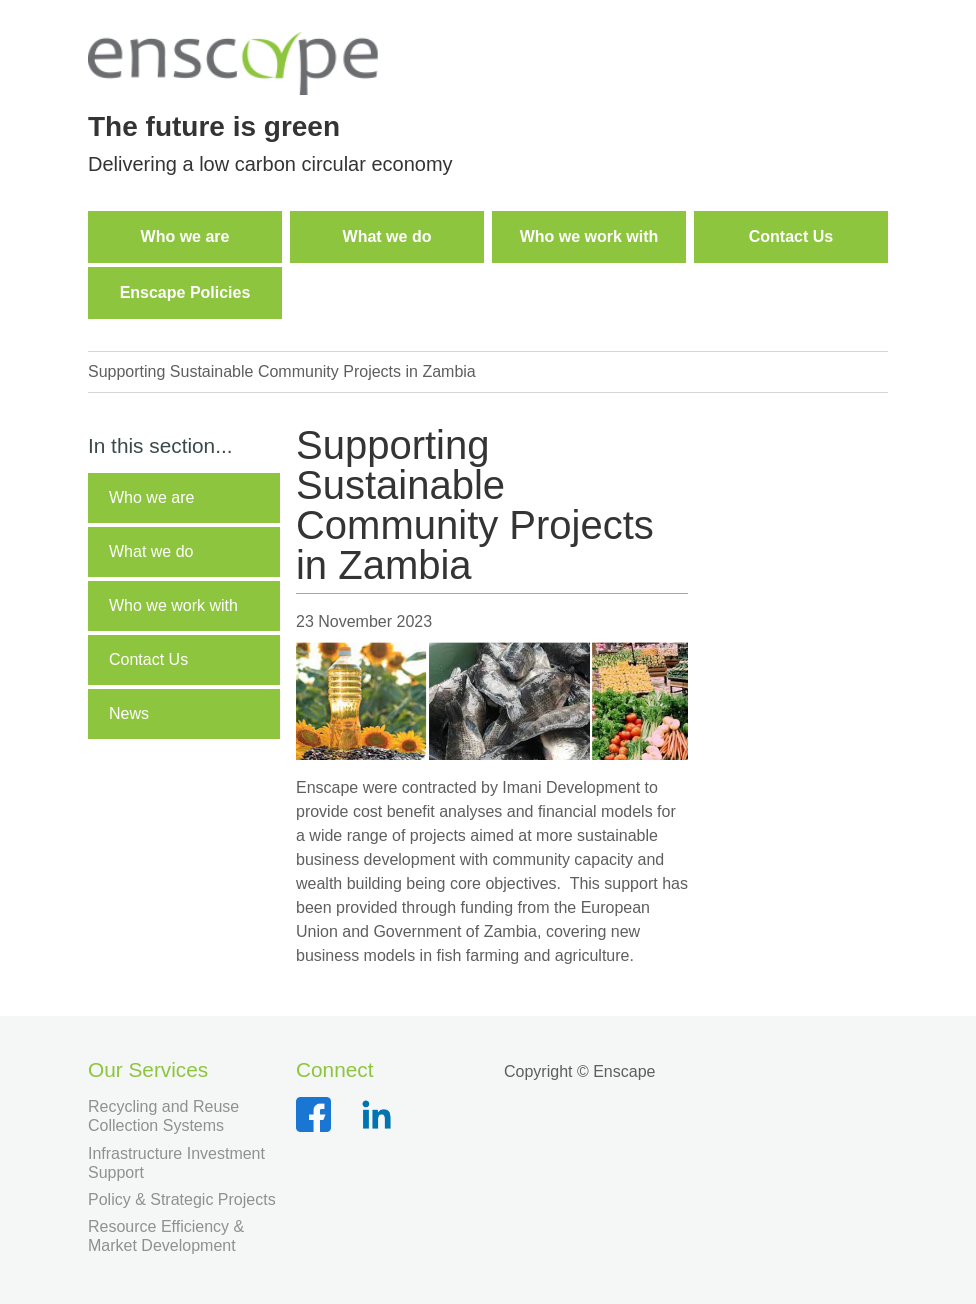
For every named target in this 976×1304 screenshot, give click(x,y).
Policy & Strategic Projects (182, 1199)
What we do (151, 551)
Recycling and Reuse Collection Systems (163, 1116)
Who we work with (173, 605)
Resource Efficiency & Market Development (166, 1236)
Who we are (151, 497)
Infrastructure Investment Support (176, 1163)
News (129, 713)
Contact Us (148, 659)
